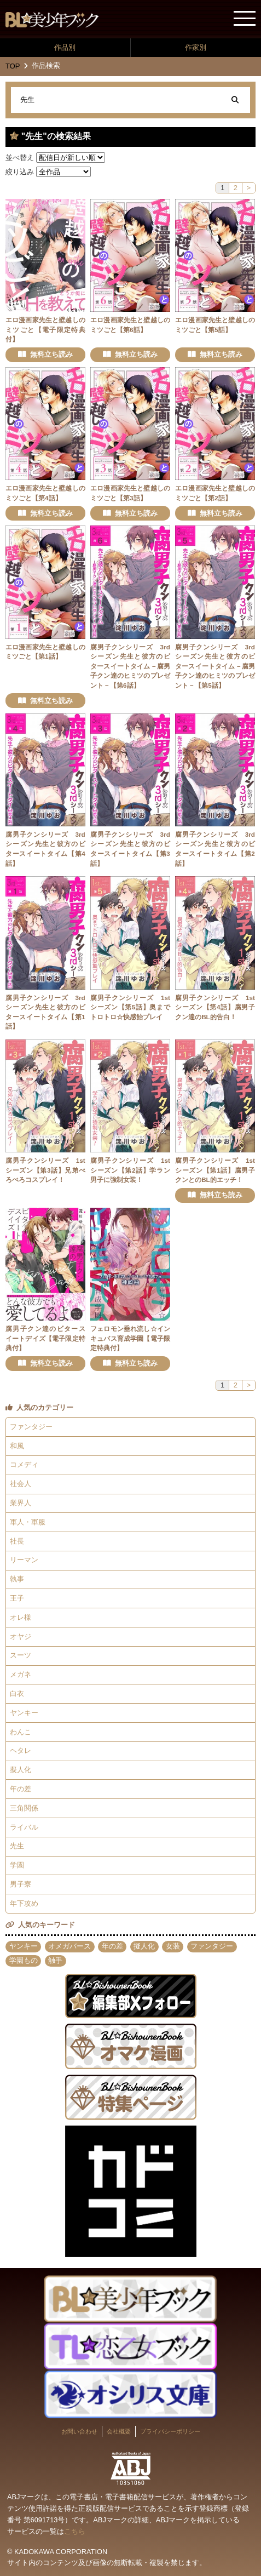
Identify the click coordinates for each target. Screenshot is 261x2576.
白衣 (17, 1693)
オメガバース (69, 1946)
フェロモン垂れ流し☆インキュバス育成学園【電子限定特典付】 (130, 1338)
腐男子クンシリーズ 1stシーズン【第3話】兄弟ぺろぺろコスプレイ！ (45, 1170)
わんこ (20, 1732)
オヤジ (20, 1636)
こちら (74, 2531)
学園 (17, 1865)
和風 (17, 1446)
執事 (17, 1579)
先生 (17, 1846)
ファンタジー (31, 1427)
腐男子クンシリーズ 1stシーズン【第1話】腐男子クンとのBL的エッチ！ (215, 1170)
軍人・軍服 (27, 1522)
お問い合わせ (79, 2431)
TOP (12, 66)
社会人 (20, 1484)
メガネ (20, 1674)
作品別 (65, 47)
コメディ (24, 1464)
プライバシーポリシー (170, 2431)
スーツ (20, 1655)
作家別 (195, 47)
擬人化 (20, 1770)
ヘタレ (20, 1750)
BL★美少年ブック (51, 19)
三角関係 (24, 1808)
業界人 (20, 1503)
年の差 (20, 1789)
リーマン (24, 1560)
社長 (17, 1541)
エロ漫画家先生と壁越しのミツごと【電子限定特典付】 (45, 329)
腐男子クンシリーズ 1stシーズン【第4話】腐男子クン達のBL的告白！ (215, 1007)
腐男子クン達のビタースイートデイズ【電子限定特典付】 (45, 1338)
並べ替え (19, 157)
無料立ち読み (51, 354)
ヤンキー (24, 1713)
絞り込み (19, 172)
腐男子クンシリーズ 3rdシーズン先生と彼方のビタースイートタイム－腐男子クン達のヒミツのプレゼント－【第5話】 (215, 666)
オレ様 (20, 1617)
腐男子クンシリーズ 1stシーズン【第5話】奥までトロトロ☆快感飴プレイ (130, 1007)
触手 (55, 1960)
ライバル (24, 1827)
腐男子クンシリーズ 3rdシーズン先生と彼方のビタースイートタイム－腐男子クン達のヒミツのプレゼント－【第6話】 (130, 666)
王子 (17, 1598)
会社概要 (119, 2431)
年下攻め (24, 1903)
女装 (173, 1946)
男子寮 (20, 1884)
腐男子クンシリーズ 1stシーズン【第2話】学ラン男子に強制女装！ (130, 1170)
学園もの (23, 1960)
